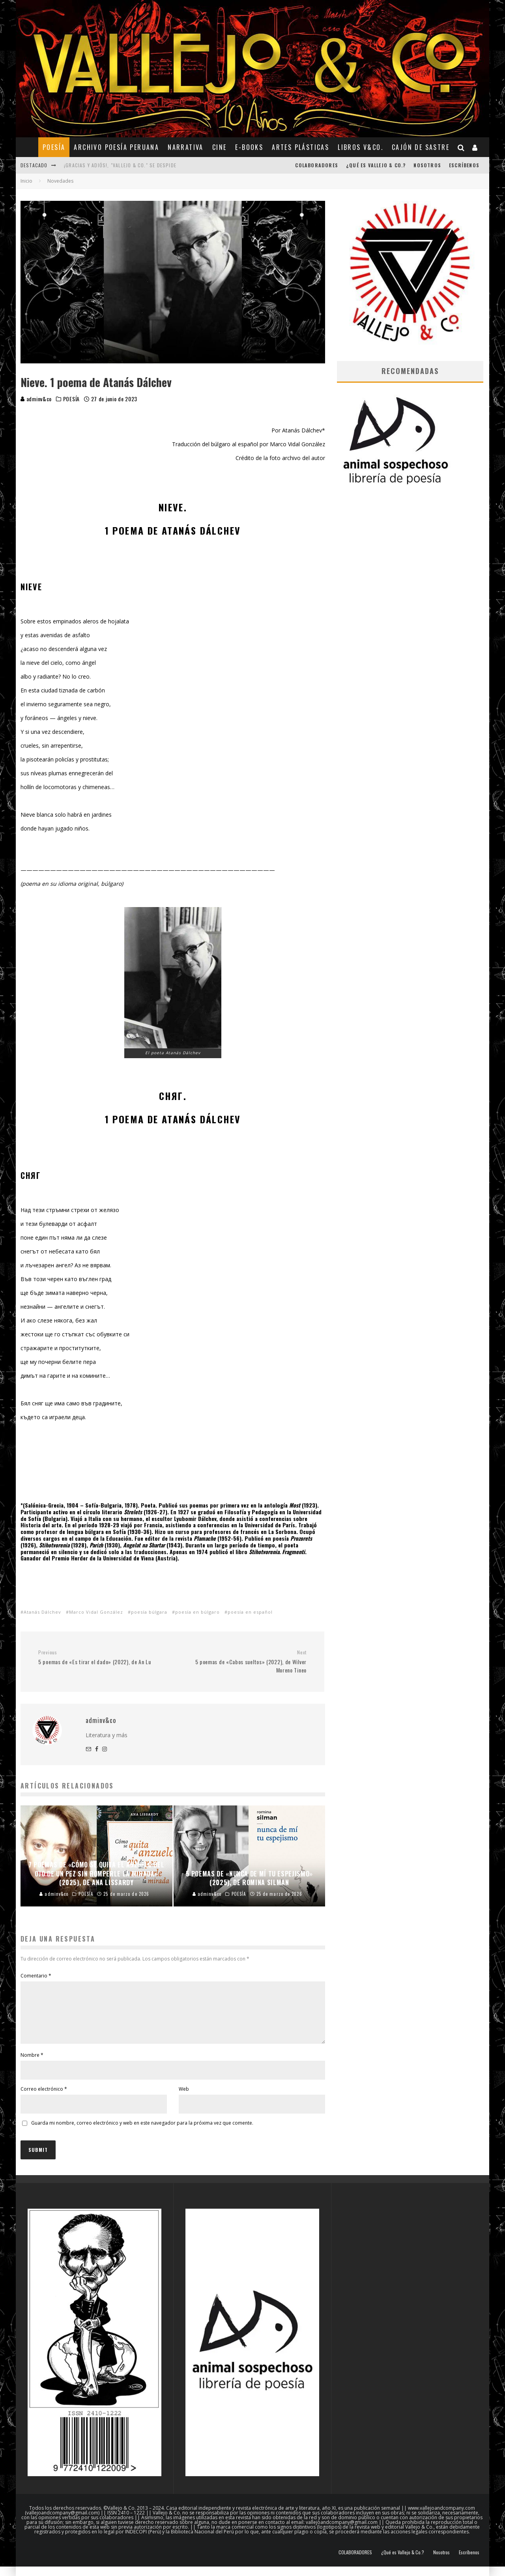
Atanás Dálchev (42, 1612)
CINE (219, 147)
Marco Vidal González (96, 1612)
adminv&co (36, 399)
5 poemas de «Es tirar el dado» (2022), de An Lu (102, 1657)
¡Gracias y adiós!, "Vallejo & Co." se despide (120, 165)
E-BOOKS (249, 147)
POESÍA (54, 147)
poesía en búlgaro (197, 1612)
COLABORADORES (316, 165)
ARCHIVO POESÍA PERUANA (116, 147)
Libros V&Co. (360, 147)
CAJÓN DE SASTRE (420, 147)
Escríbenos (464, 165)
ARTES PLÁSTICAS (300, 147)
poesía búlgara (149, 1612)
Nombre (32, 2064)
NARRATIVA (186, 147)
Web (184, 2098)
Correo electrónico (44, 2098)
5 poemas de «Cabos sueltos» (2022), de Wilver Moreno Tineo (242, 1661)
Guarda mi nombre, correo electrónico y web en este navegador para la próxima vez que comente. (142, 2132)
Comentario (36, 1975)
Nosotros (427, 165)
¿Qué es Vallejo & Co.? (376, 165)
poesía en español (250, 1612)
